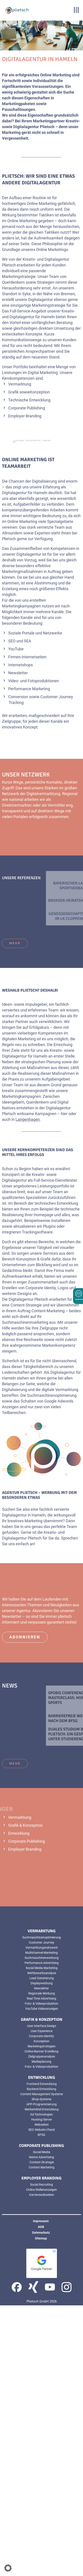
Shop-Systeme (41, 2099)
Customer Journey (41, 1942)
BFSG (41, 2135)
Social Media (41, 2152)
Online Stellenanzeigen (41, 2189)
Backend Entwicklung (41, 2089)
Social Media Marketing (42, 1968)
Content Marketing (41, 2167)
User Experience (41, 2031)
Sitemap (41, 2238)
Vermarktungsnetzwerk (41, 1947)
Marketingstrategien (42, 2046)
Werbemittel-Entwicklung (42, 2109)
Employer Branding (24, 1849)
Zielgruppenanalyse (41, 2056)
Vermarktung (19, 1817)
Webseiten (42, 2124)
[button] (8, 2568)
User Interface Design (41, 2026)
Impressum (41, 2221)
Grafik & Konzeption (25, 1825)
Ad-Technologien (41, 2114)
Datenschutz (41, 2232)
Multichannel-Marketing (41, 1952)
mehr (15, 943)
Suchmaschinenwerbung (42, 1957)
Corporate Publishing (26, 1841)
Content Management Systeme (41, 2094)
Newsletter (41, 1988)
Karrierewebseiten (41, 2194)
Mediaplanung (41, 2061)
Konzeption (41, 2041)
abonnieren (24, 1637)
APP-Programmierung (41, 2104)
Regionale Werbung (41, 1993)
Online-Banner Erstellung (41, 2051)
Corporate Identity (41, 2036)
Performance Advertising (42, 1963)
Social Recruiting (41, 2184)
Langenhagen (27, 1119)
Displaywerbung (42, 1983)
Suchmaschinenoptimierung (41, 1937)
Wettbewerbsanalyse (41, 1973)
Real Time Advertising (41, 1998)
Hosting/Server (41, 2119)
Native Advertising (41, 2157)
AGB (41, 2227)
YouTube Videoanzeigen (41, 2008)
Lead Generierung (41, 1978)
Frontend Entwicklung (42, 2084)
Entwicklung (18, 1833)
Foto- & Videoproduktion (41, 2003)
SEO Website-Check (41, 2129)
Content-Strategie (41, 2162)
